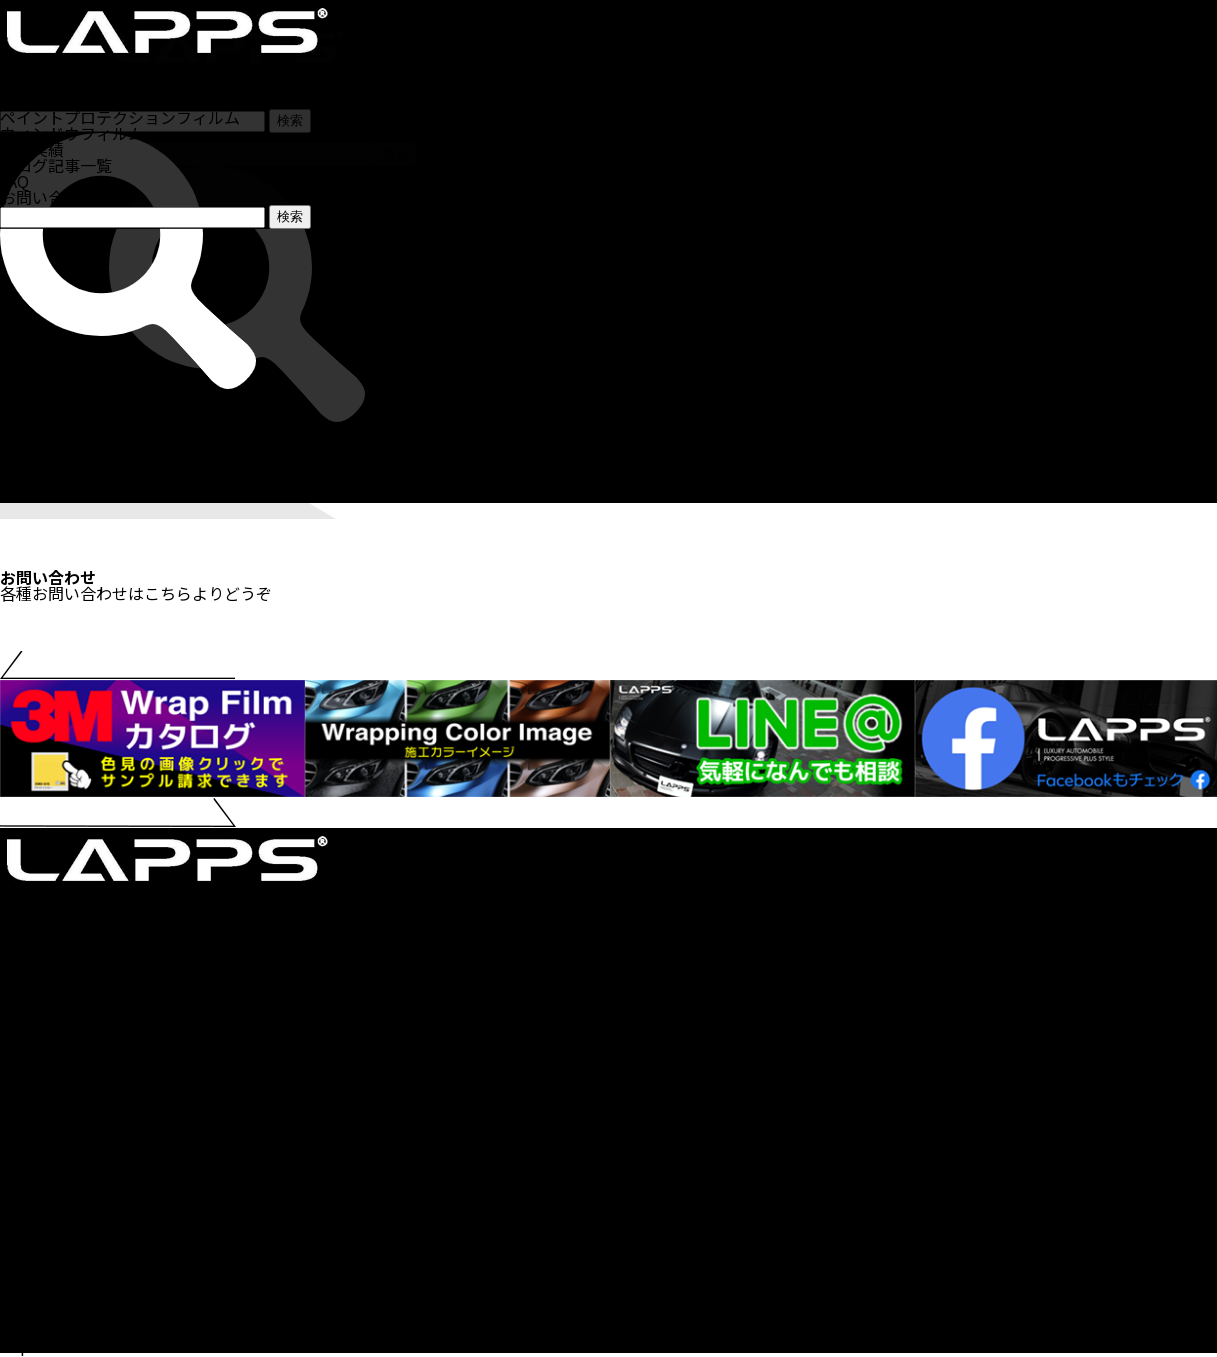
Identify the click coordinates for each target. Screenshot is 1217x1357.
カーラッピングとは (72, 1137)
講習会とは (40, 1217)
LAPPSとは (40, 1281)
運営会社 (32, 1297)
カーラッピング (56, 430)
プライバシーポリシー (80, 1313)
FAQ (14, 181)
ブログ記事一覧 (56, 165)
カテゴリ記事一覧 (64, 1185)
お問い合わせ (48, 197)
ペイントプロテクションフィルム (120, 446)
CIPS (17, 1201)
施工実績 (32, 478)
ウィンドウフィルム (72, 462)
